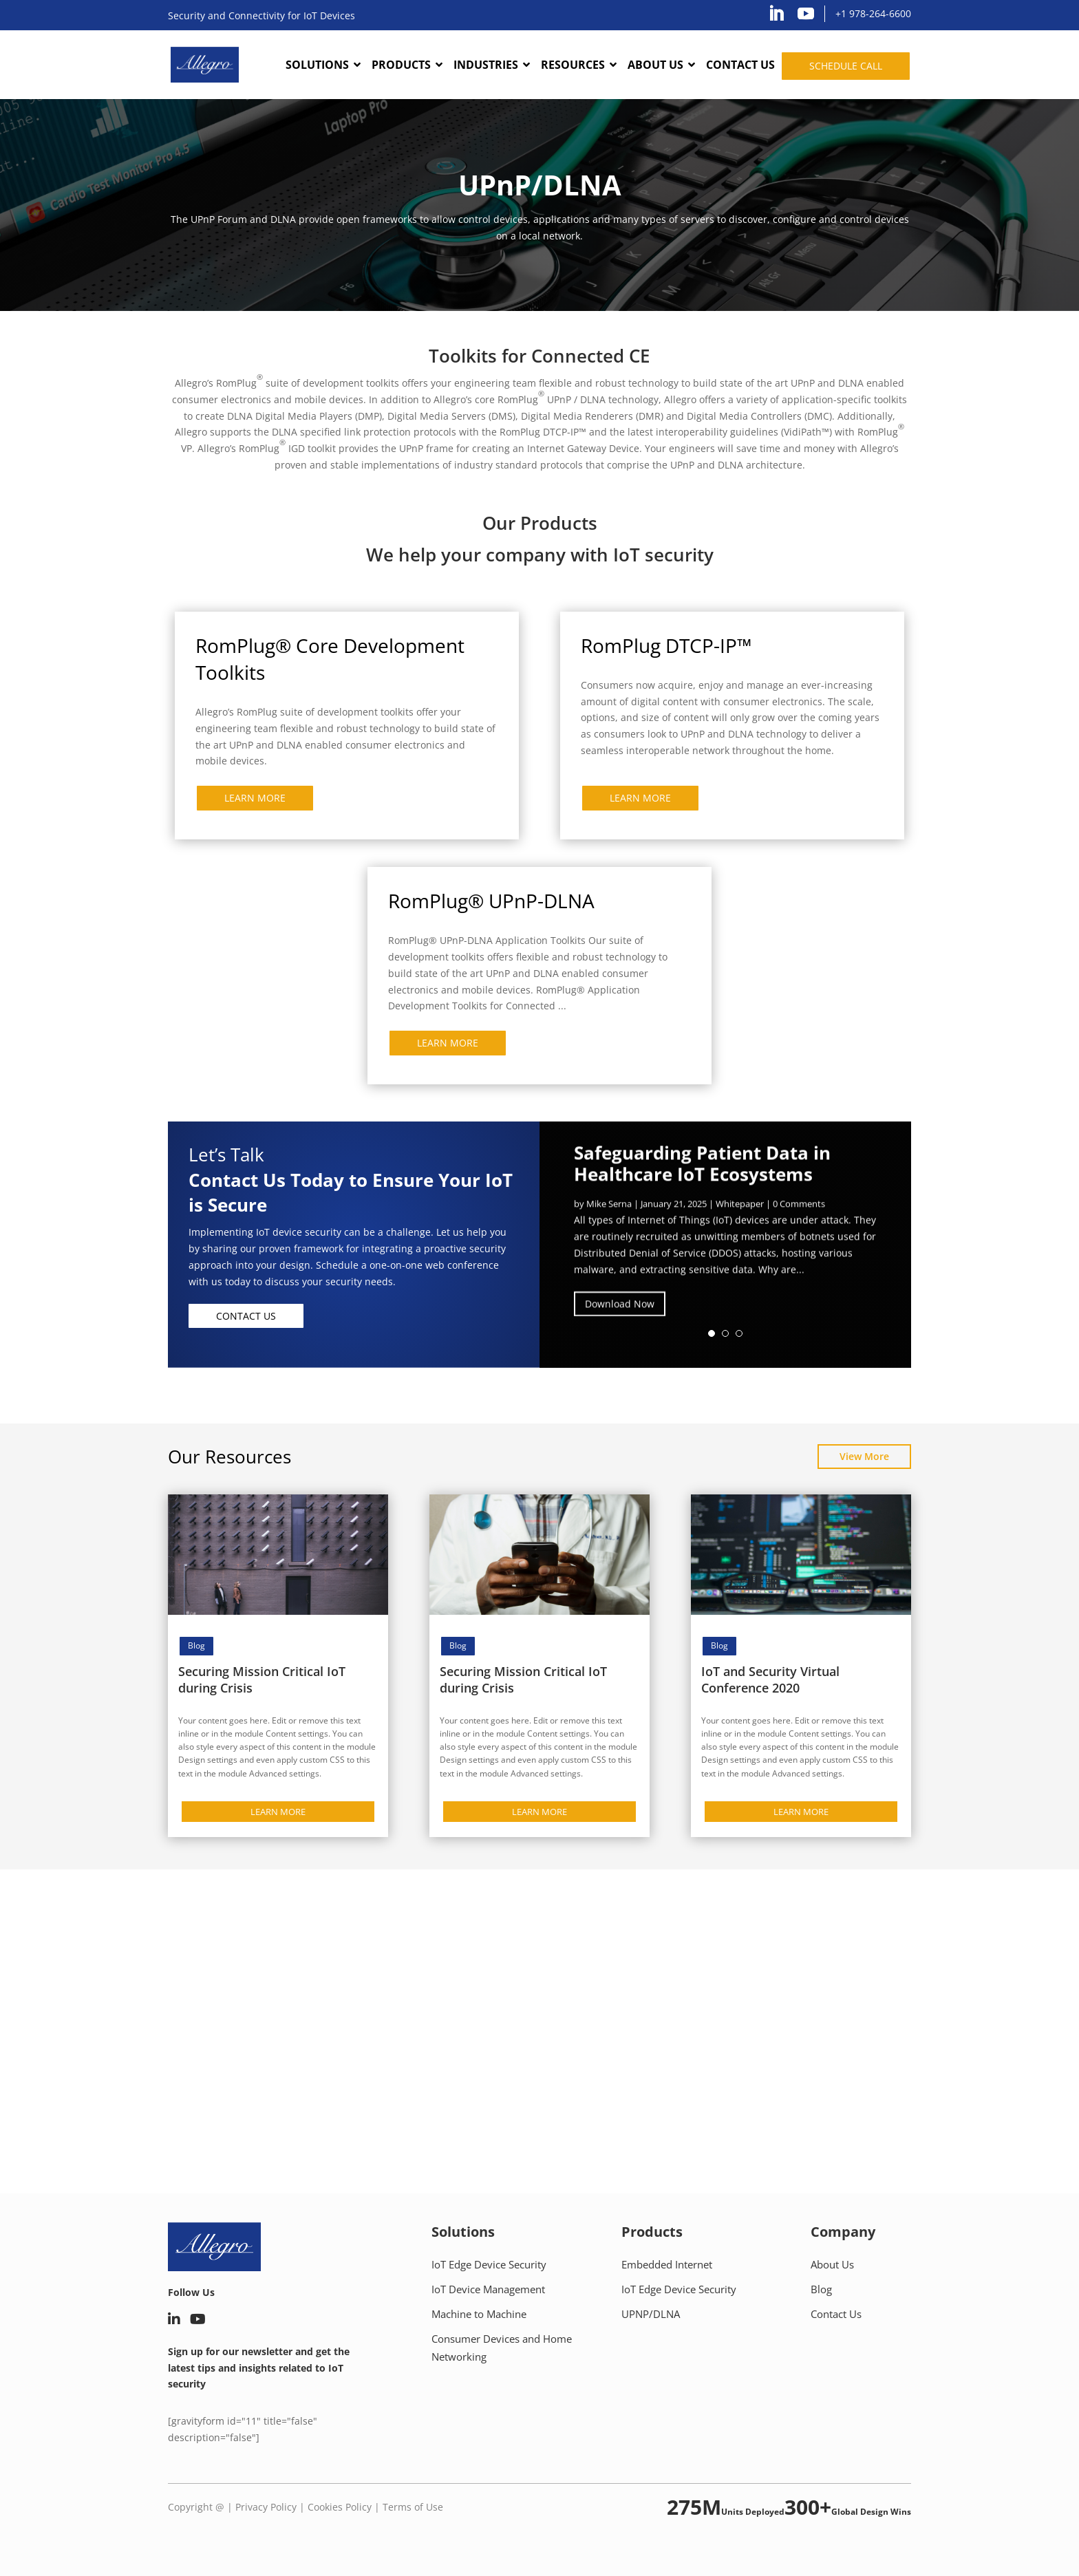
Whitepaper (740, 1218)
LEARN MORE (255, 797)
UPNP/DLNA (650, 2314)
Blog (196, 1645)
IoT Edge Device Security (488, 2264)
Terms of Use (413, 2506)
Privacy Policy (266, 2506)
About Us (832, 2264)
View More (864, 1456)
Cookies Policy (340, 2506)
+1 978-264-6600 (873, 13)
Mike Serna (609, 1218)
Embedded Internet (666, 2264)
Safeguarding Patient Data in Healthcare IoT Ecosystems (702, 1179)
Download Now (619, 1318)
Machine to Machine (478, 2314)
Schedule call (845, 65)
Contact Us (246, 1315)
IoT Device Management (488, 2289)
